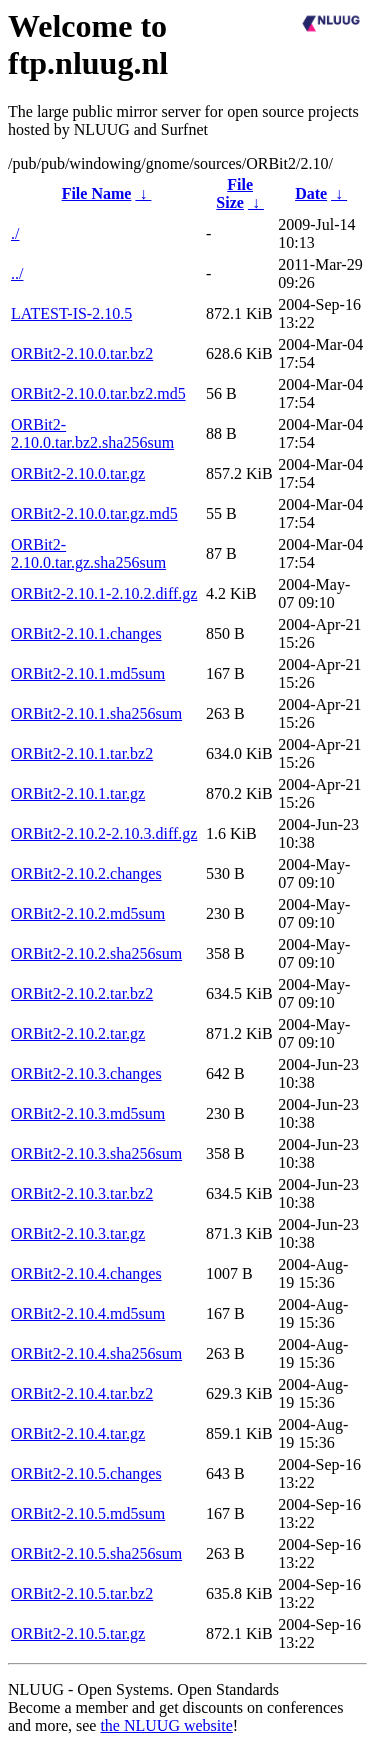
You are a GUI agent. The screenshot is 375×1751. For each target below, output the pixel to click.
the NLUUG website (166, 1725)
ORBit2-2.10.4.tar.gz (78, 1433)
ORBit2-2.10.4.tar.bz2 (82, 1393)
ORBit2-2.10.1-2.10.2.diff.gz (104, 593)
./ (15, 233)
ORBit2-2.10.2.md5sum (88, 913)
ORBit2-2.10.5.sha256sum (96, 1553)
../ (17, 273)
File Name (97, 193)
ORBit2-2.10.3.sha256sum (96, 1153)
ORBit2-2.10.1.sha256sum (96, 713)
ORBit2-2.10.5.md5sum (88, 1513)
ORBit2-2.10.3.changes (86, 1073)
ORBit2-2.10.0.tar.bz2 (82, 353)
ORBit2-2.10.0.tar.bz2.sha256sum (92, 433)
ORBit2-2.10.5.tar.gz (78, 1633)
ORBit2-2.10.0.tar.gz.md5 (94, 513)
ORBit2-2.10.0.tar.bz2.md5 (98, 393)
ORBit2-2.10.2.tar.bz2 (82, 993)
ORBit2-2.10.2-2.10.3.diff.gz (104, 833)
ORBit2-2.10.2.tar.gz (78, 1033)
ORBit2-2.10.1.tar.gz (78, 793)
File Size (234, 193)
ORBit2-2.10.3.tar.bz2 (82, 1193)
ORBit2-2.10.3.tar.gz (78, 1233)
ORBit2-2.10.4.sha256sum (96, 1353)
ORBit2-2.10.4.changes (86, 1273)
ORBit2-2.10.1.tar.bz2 (82, 753)
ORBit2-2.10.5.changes (86, 1473)
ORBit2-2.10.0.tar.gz (78, 473)
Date (311, 193)
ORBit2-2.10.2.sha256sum (96, 953)
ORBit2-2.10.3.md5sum (88, 1113)
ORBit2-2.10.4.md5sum (88, 1313)
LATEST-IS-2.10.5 (71, 313)
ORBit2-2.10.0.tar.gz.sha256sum (88, 553)
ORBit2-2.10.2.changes (86, 873)
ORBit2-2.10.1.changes (86, 633)
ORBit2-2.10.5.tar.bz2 (82, 1593)
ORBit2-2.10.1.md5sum (88, 673)
